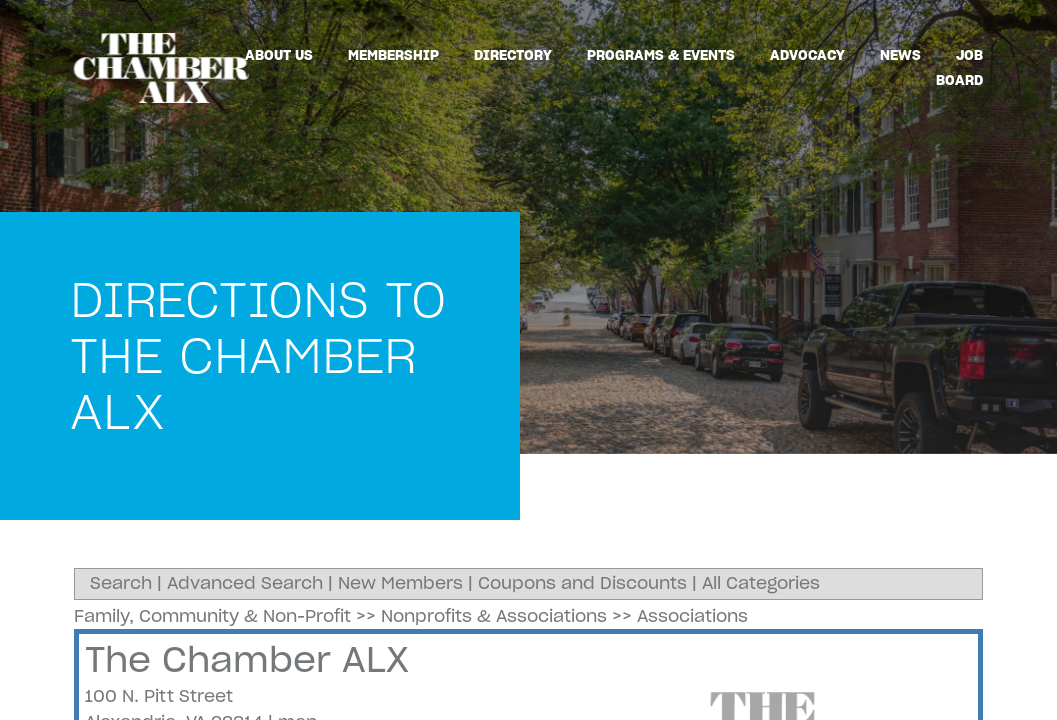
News (900, 55)
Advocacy (807, 55)
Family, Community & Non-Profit (212, 616)
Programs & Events (661, 55)
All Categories (761, 583)
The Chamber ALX (247, 659)
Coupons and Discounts (582, 583)
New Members (400, 583)
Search (121, 583)
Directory (513, 55)
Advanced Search (245, 583)
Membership (393, 55)
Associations (692, 616)
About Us (279, 55)
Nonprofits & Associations (494, 616)
